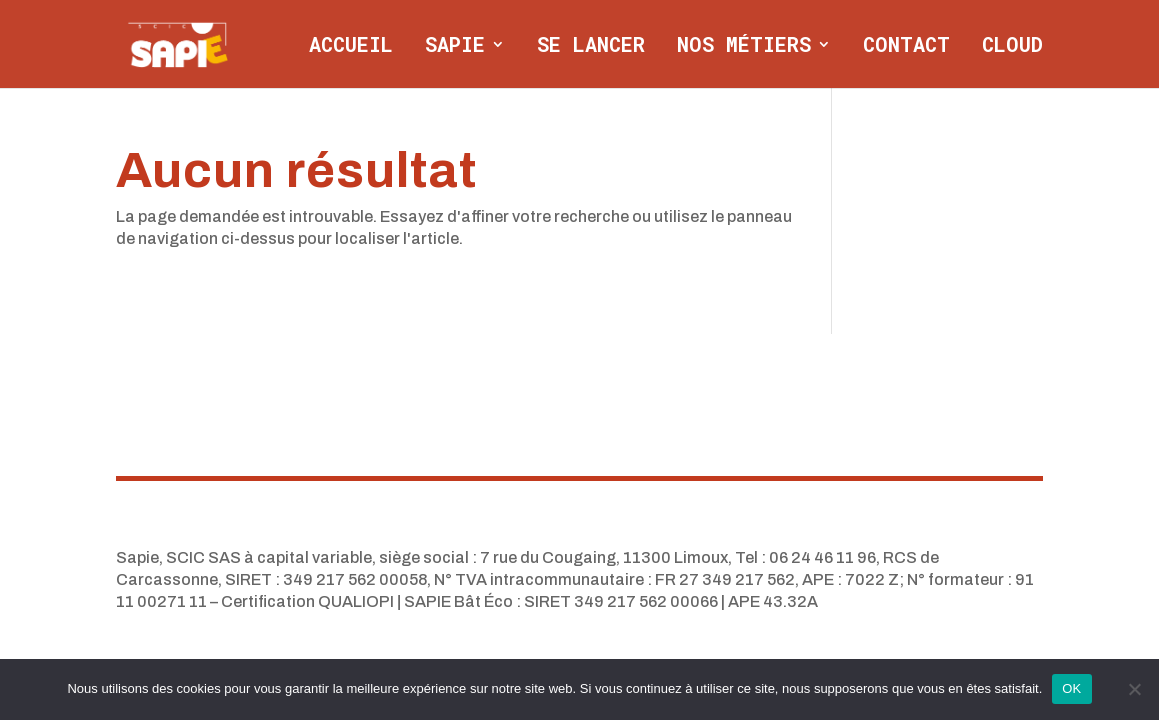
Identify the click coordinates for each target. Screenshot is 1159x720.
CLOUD (1012, 47)
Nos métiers (744, 47)
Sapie (455, 47)
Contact (906, 47)
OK (1071, 688)
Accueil (351, 47)
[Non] (1134, 689)
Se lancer (591, 47)
